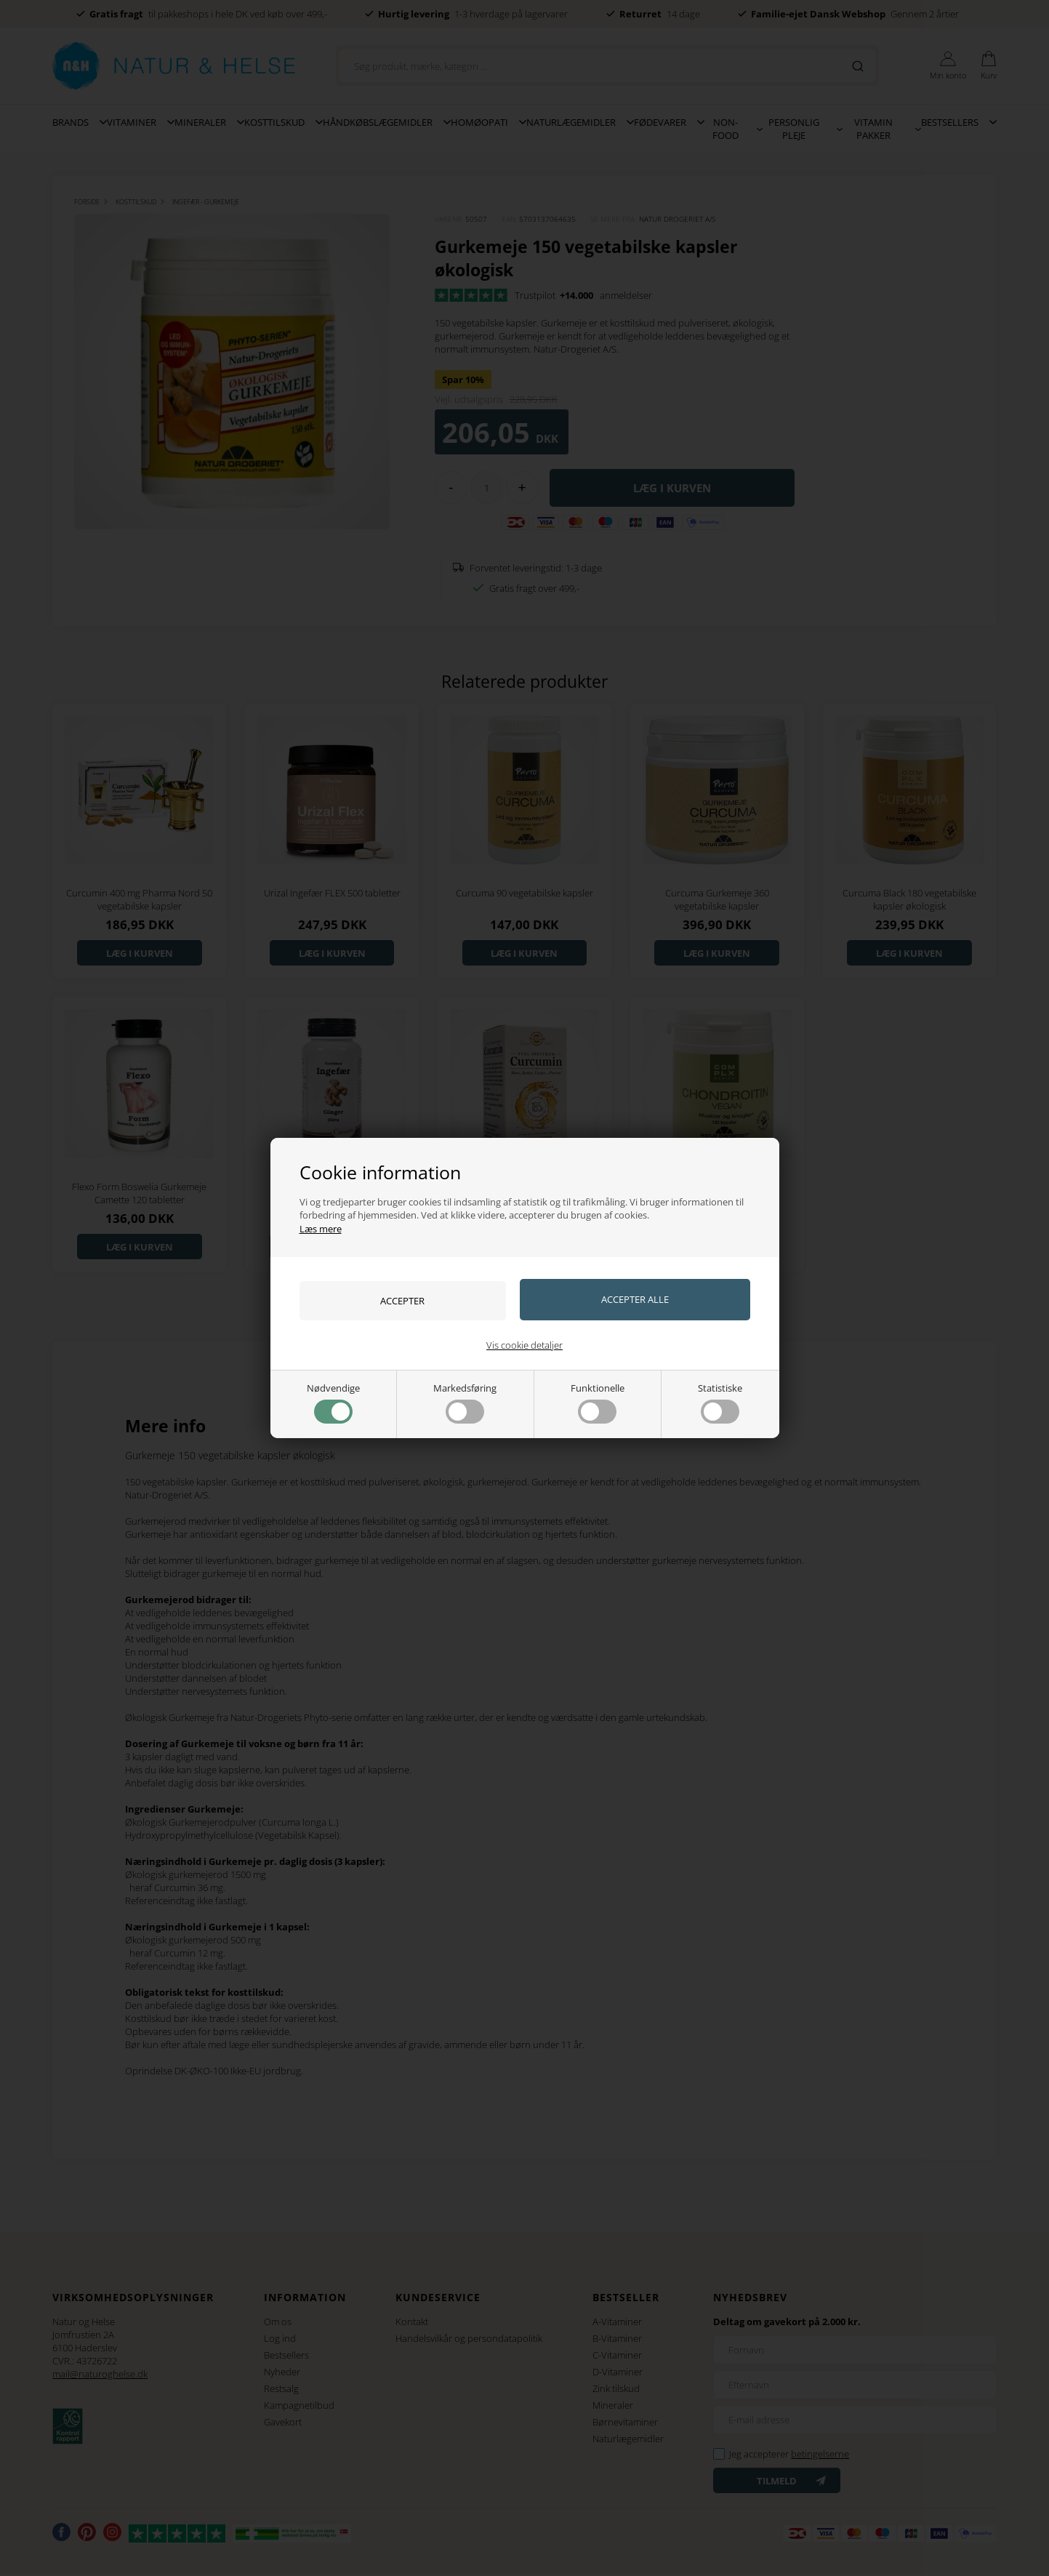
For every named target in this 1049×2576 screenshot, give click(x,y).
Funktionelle (597, 1402)
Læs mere (321, 1228)
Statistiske (720, 1402)
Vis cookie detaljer (524, 1345)
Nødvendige (333, 1402)
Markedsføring (465, 1402)
